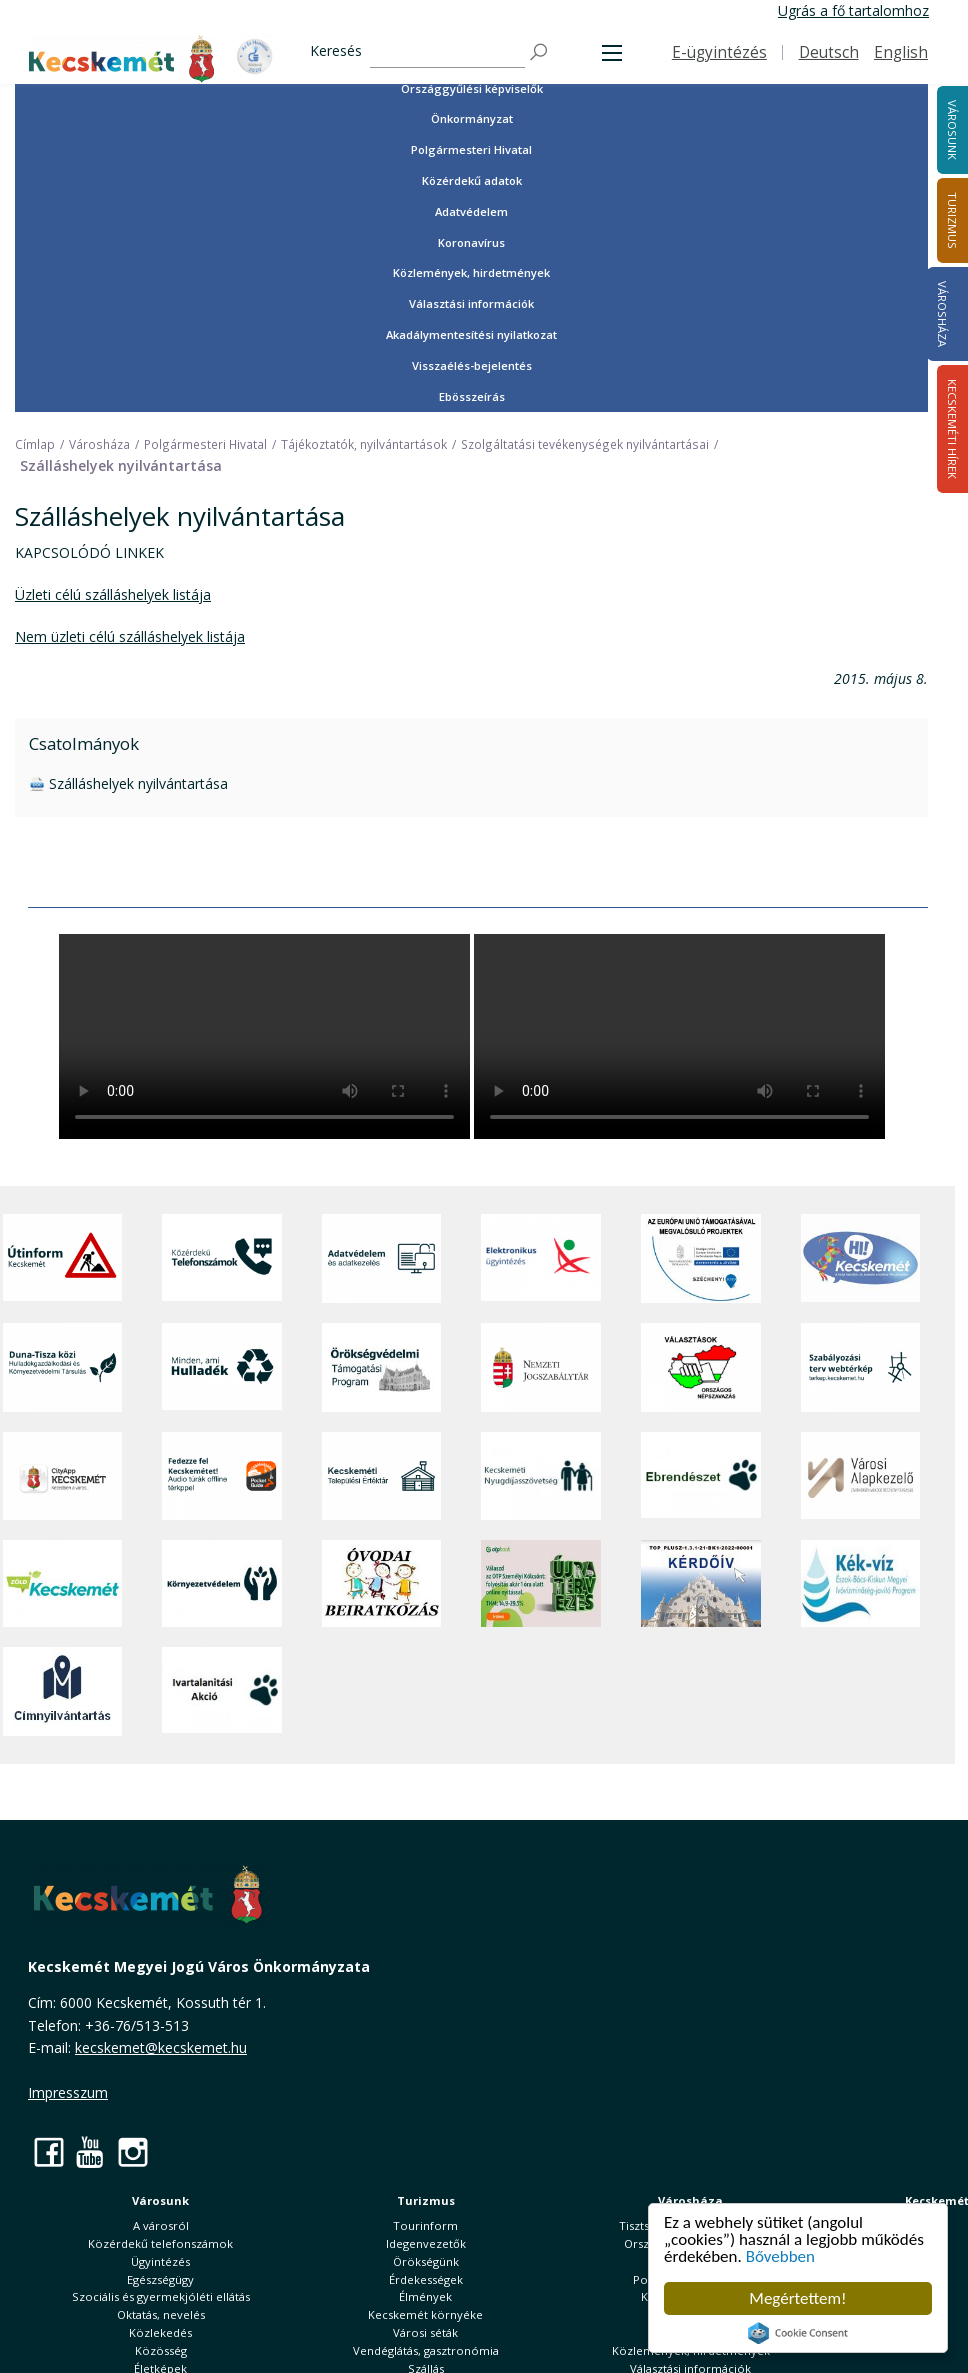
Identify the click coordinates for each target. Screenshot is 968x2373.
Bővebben (780, 2256)
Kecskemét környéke (425, 2314)
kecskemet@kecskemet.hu (161, 2047)
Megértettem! (797, 2298)
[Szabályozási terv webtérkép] (861, 1367)
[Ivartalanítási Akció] (222, 1691)
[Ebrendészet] (701, 1476)
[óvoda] (382, 1583)
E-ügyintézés (719, 52)
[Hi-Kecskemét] (861, 1258)
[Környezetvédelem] (222, 1583)
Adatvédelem (471, 211)
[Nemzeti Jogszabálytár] (541, 1367)
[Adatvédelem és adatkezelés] (382, 1258)
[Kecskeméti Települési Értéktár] (382, 1476)
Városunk (160, 2200)
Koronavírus (471, 242)
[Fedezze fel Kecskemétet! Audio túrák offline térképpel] (222, 1476)
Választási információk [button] (471, 303)
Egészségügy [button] (160, 2279)
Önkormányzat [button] (472, 118)
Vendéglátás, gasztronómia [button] (426, 2350)
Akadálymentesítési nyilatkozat (471, 334)
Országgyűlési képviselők (472, 88)
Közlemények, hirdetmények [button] (471, 272)
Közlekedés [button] (160, 2332)
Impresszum (68, 2092)
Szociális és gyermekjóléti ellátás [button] (161, 2296)
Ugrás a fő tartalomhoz (853, 10)
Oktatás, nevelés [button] (161, 2314)
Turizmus (426, 2200)
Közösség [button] (161, 2350)
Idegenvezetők (426, 2243)
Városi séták (425, 2332)
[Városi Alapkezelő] (861, 1476)
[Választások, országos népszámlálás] (701, 1367)
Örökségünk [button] (426, 2261)
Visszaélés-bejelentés (472, 365)
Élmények (425, 2296)
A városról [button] (161, 2225)
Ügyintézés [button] (160, 2261)
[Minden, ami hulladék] (222, 1367)
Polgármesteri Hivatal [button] (471, 149)
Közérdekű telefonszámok (160, 2243)
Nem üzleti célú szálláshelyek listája (130, 636)
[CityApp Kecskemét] (63, 1476)
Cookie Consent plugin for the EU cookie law (798, 2333)
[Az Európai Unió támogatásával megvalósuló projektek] (701, 1258)
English (901, 52)
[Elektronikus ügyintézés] (541, 1258)
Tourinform (425, 2225)
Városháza (942, 314)
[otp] (541, 1583)
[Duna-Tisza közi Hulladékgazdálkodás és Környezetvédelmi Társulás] (63, 1367)
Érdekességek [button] (426, 2279)
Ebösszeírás (472, 396)
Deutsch (829, 52)
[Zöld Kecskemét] (63, 1583)
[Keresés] (447, 52)
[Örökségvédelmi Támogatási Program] (382, 1367)
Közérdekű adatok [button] (472, 180)
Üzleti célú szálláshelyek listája (113, 594)
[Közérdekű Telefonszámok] (222, 1258)
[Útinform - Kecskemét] (63, 1258)
